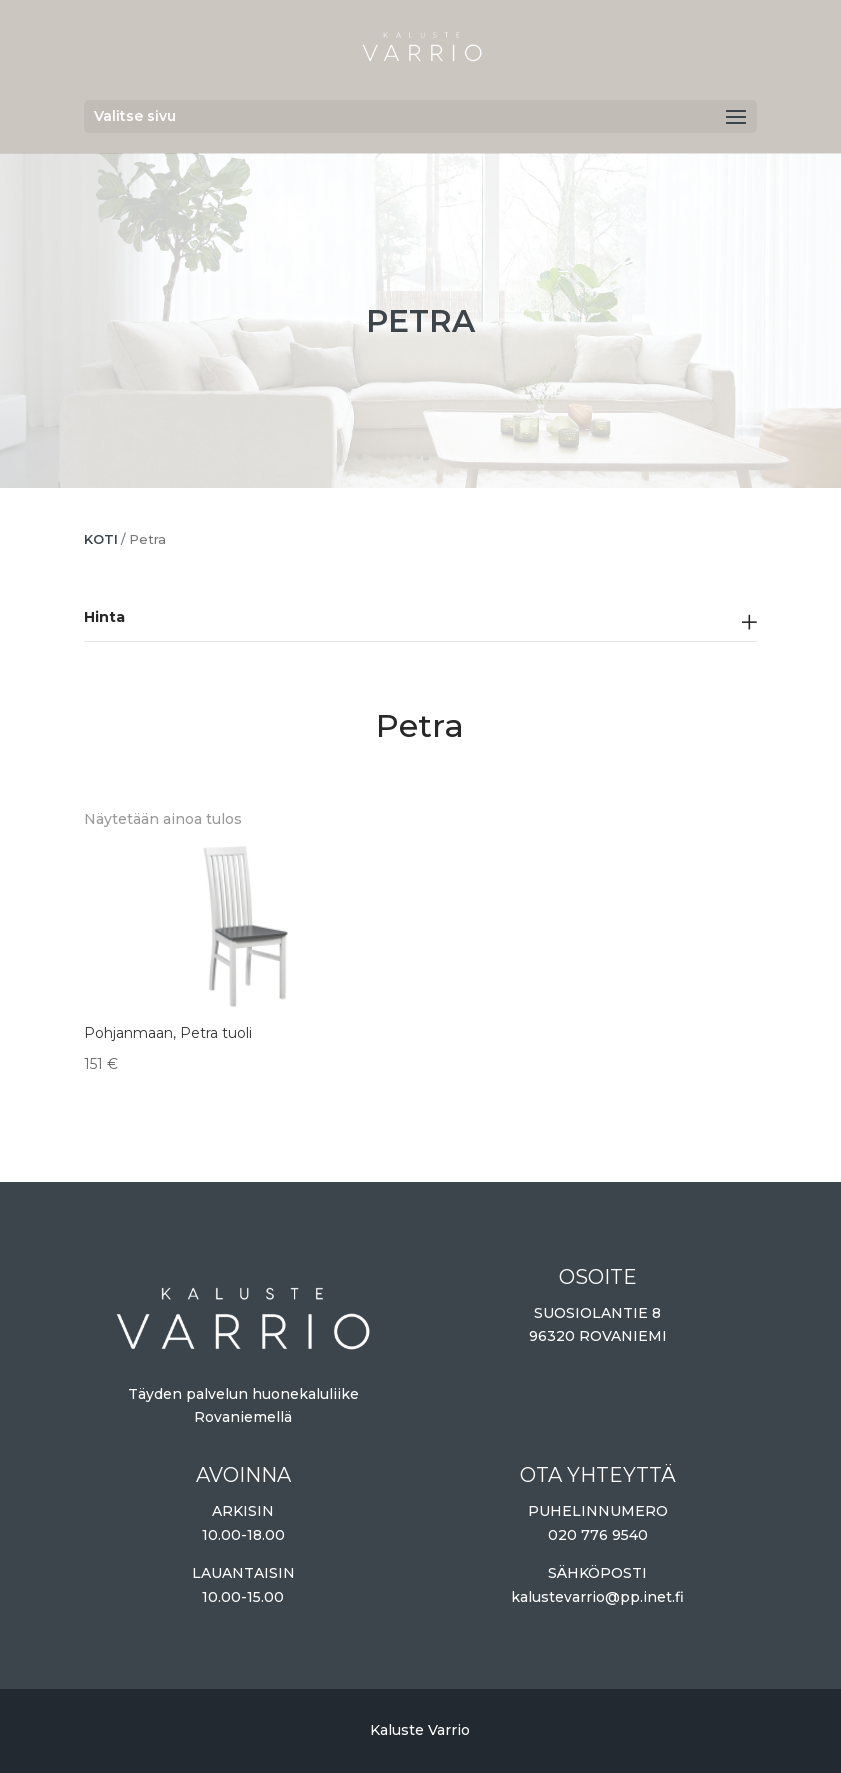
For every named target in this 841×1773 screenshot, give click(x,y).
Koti (101, 539)
